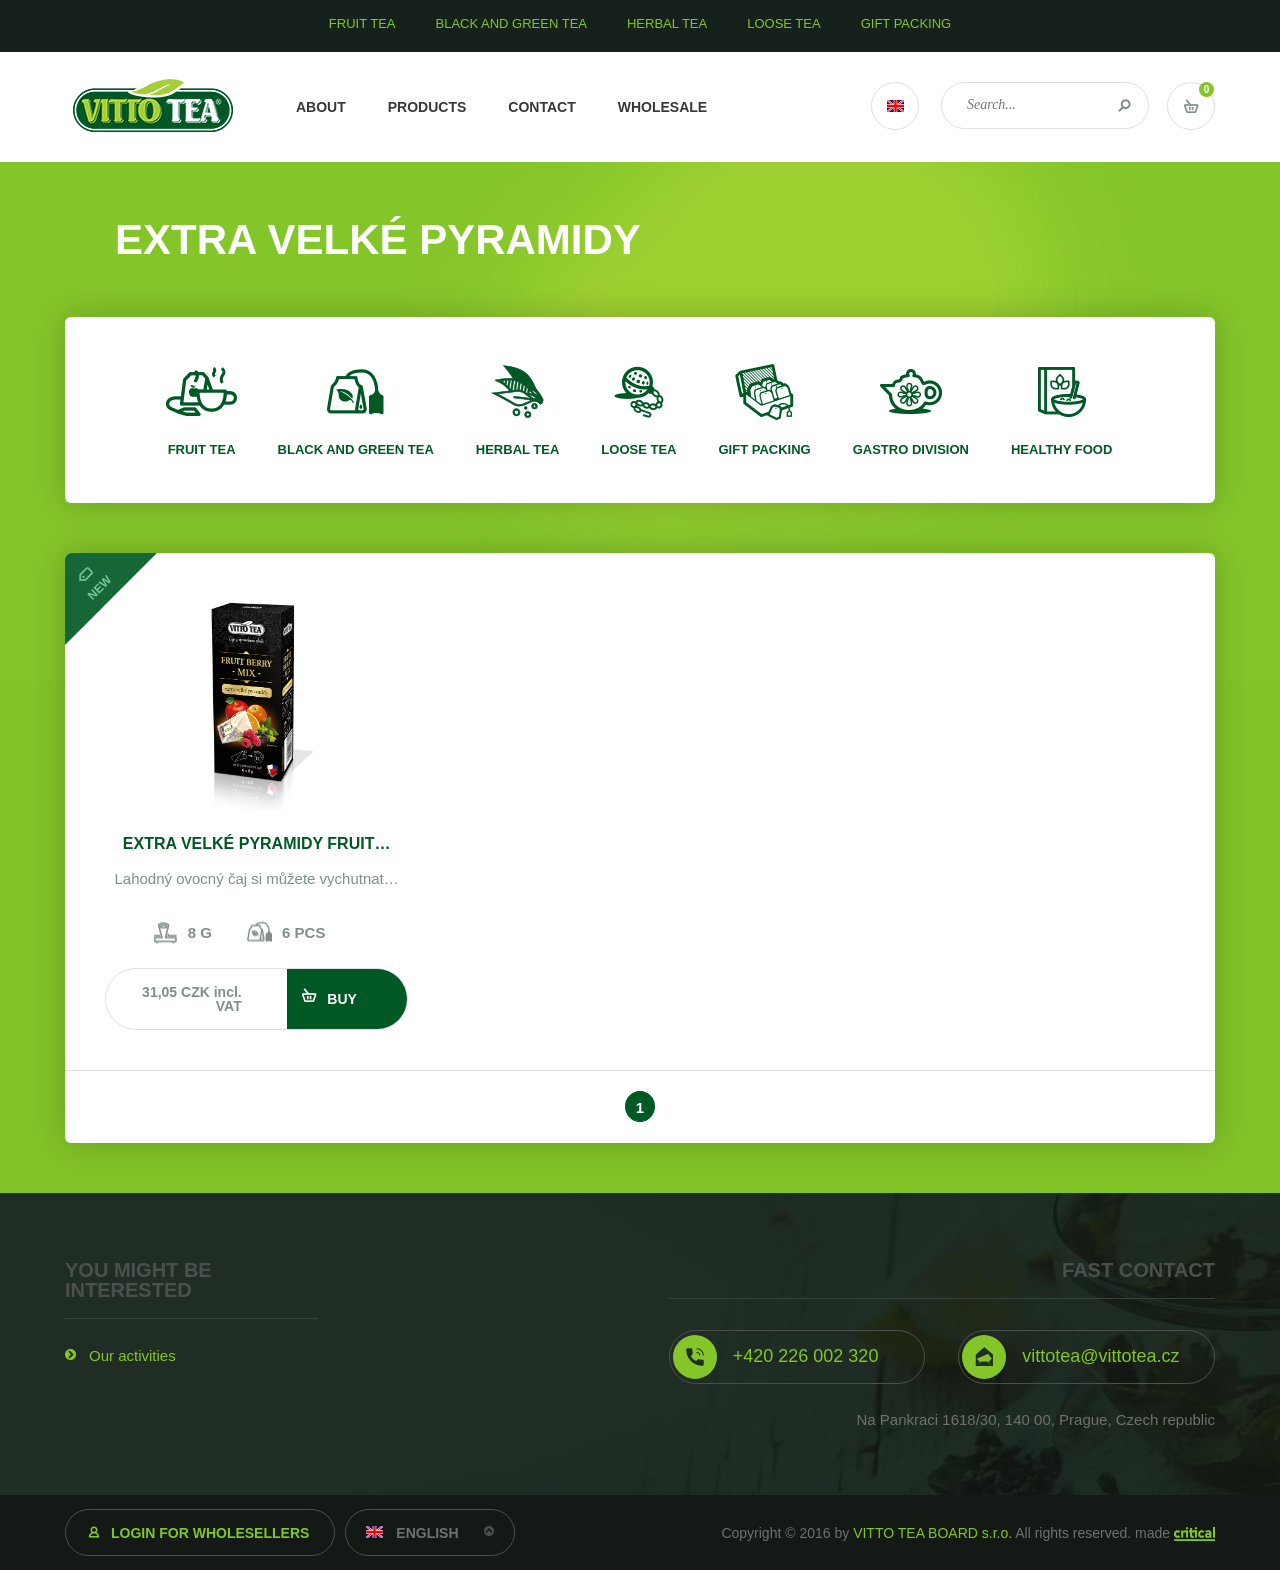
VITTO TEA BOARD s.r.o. (932, 1533)
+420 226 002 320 (806, 1356)
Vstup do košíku (1191, 106)
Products (427, 107)
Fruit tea (202, 449)
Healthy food (1061, 449)
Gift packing (764, 449)
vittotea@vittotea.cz (1100, 1356)
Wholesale (662, 107)
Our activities (132, 1355)
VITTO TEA (153, 107)
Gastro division (911, 449)
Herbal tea (518, 449)
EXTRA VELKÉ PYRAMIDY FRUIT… (257, 843)
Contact (541, 107)
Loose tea (638, 449)
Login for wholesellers (210, 1533)
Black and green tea (356, 449)
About (321, 107)
